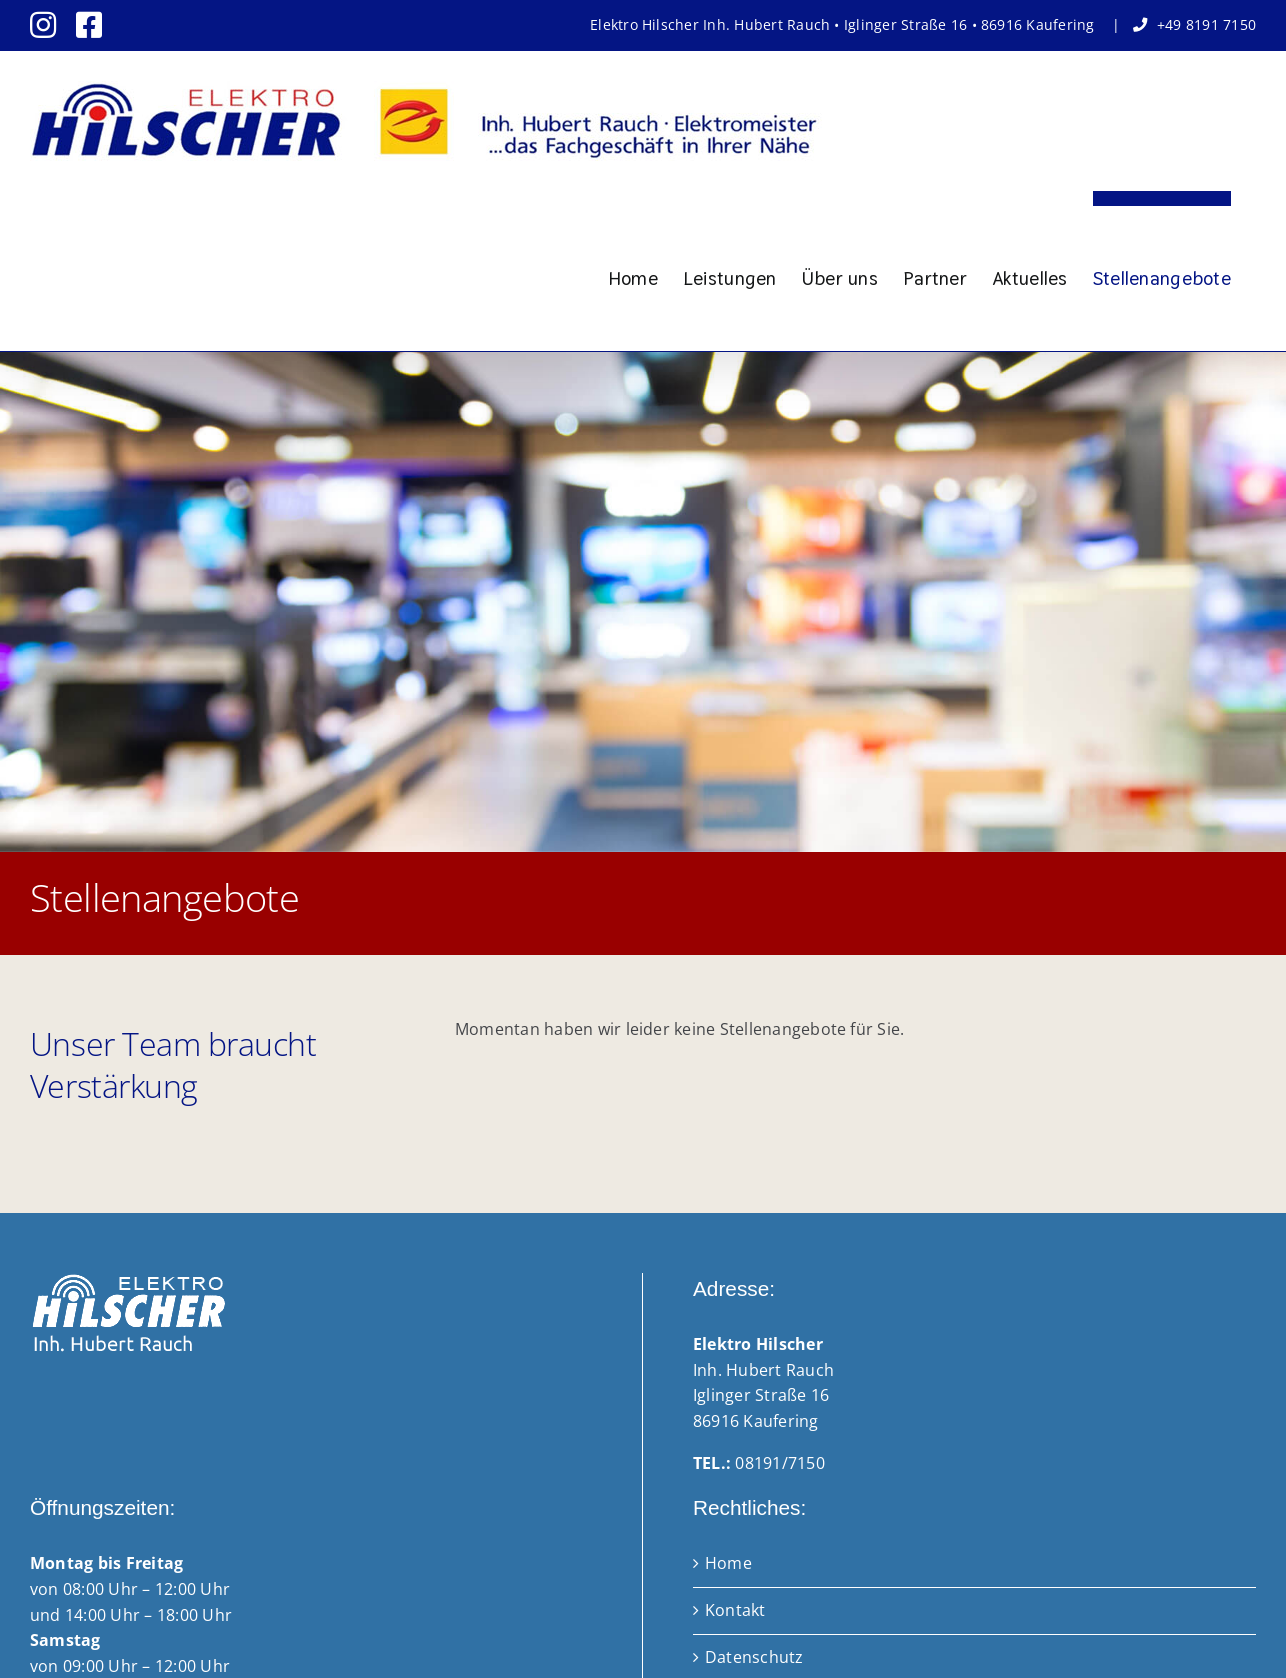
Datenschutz (754, 1657)
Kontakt (735, 1610)
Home (728, 1563)
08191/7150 (779, 1463)
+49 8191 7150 (1206, 24)
